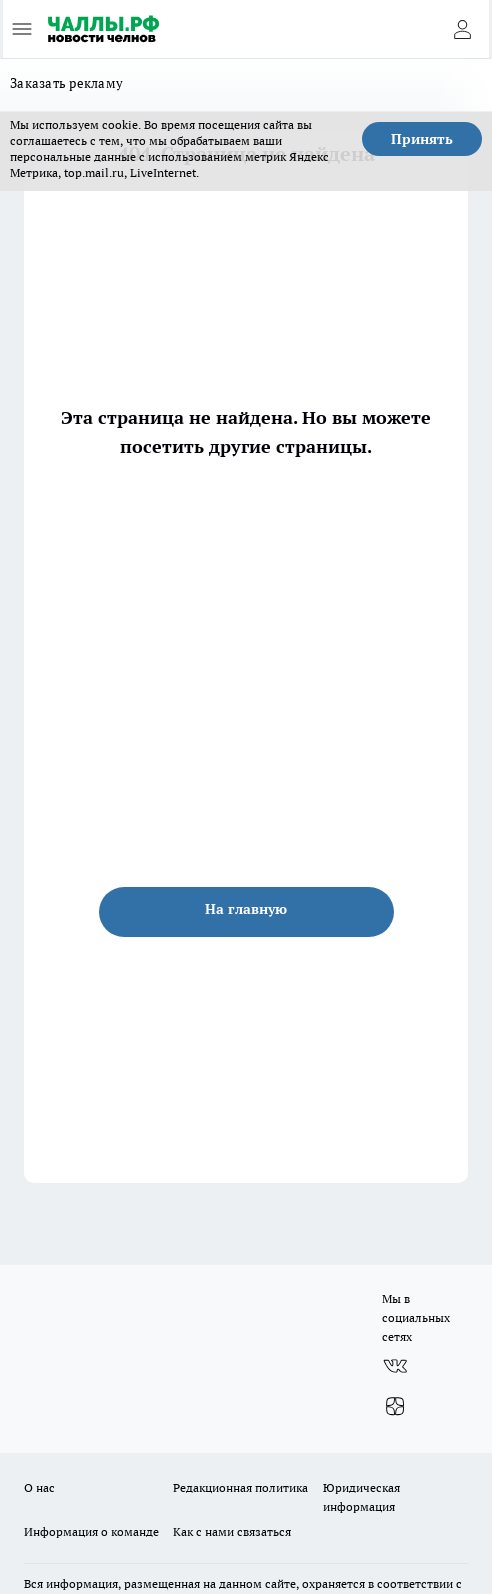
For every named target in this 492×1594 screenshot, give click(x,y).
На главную (246, 909)
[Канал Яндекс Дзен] (395, 1406)
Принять (422, 139)
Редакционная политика (240, 1487)
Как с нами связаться (232, 1531)
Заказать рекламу (66, 83)
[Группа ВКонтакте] (395, 1366)
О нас (39, 1487)
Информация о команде (91, 1531)
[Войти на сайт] (462, 29)
